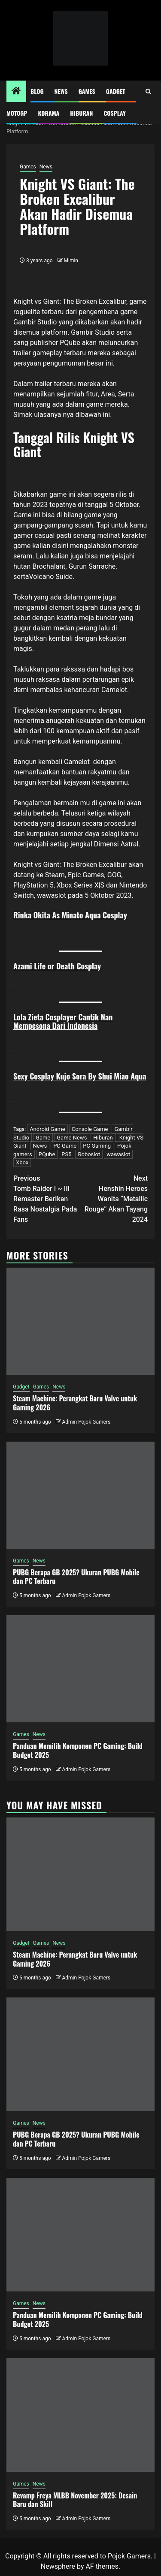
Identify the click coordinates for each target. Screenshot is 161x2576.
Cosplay (114, 112)
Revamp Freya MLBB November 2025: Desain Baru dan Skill (75, 2500)
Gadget (115, 91)
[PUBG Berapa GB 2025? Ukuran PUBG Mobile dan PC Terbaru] (80, 1495)
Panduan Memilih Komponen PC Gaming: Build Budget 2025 (78, 1750)
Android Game (47, 1129)
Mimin (71, 261)
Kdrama (48, 112)
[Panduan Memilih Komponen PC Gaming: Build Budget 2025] (80, 1668)
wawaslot (51, 895)
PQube (47, 1154)
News (61, 91)
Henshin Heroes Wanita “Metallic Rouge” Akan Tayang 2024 (114, 1198)
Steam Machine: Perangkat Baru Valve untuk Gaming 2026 (75, 1402)
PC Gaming (97, 1146)
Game (43, 1137)
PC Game (64, 1146)
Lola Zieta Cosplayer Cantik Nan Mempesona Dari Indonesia (62, 1021)
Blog (37, 91)
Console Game (90, 1129)
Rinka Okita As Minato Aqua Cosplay (70, 915)
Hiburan (81, 112)
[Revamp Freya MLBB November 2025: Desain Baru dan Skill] (80, 2415)
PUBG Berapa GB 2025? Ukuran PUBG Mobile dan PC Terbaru (76, 1576)
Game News (72, 1137)
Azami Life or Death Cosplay (57, 966)
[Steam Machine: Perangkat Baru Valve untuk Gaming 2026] (80, 1321)
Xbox (22, 1162)
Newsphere (58, 2566)
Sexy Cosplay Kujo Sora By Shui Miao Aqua (79, 1076)
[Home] (16, 92)
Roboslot (89, 1154)
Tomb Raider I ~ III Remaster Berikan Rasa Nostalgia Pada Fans (47, 1198)
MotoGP (16, 112)
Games (87, 91)
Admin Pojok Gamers (86, 1422)
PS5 (66, 1154)
